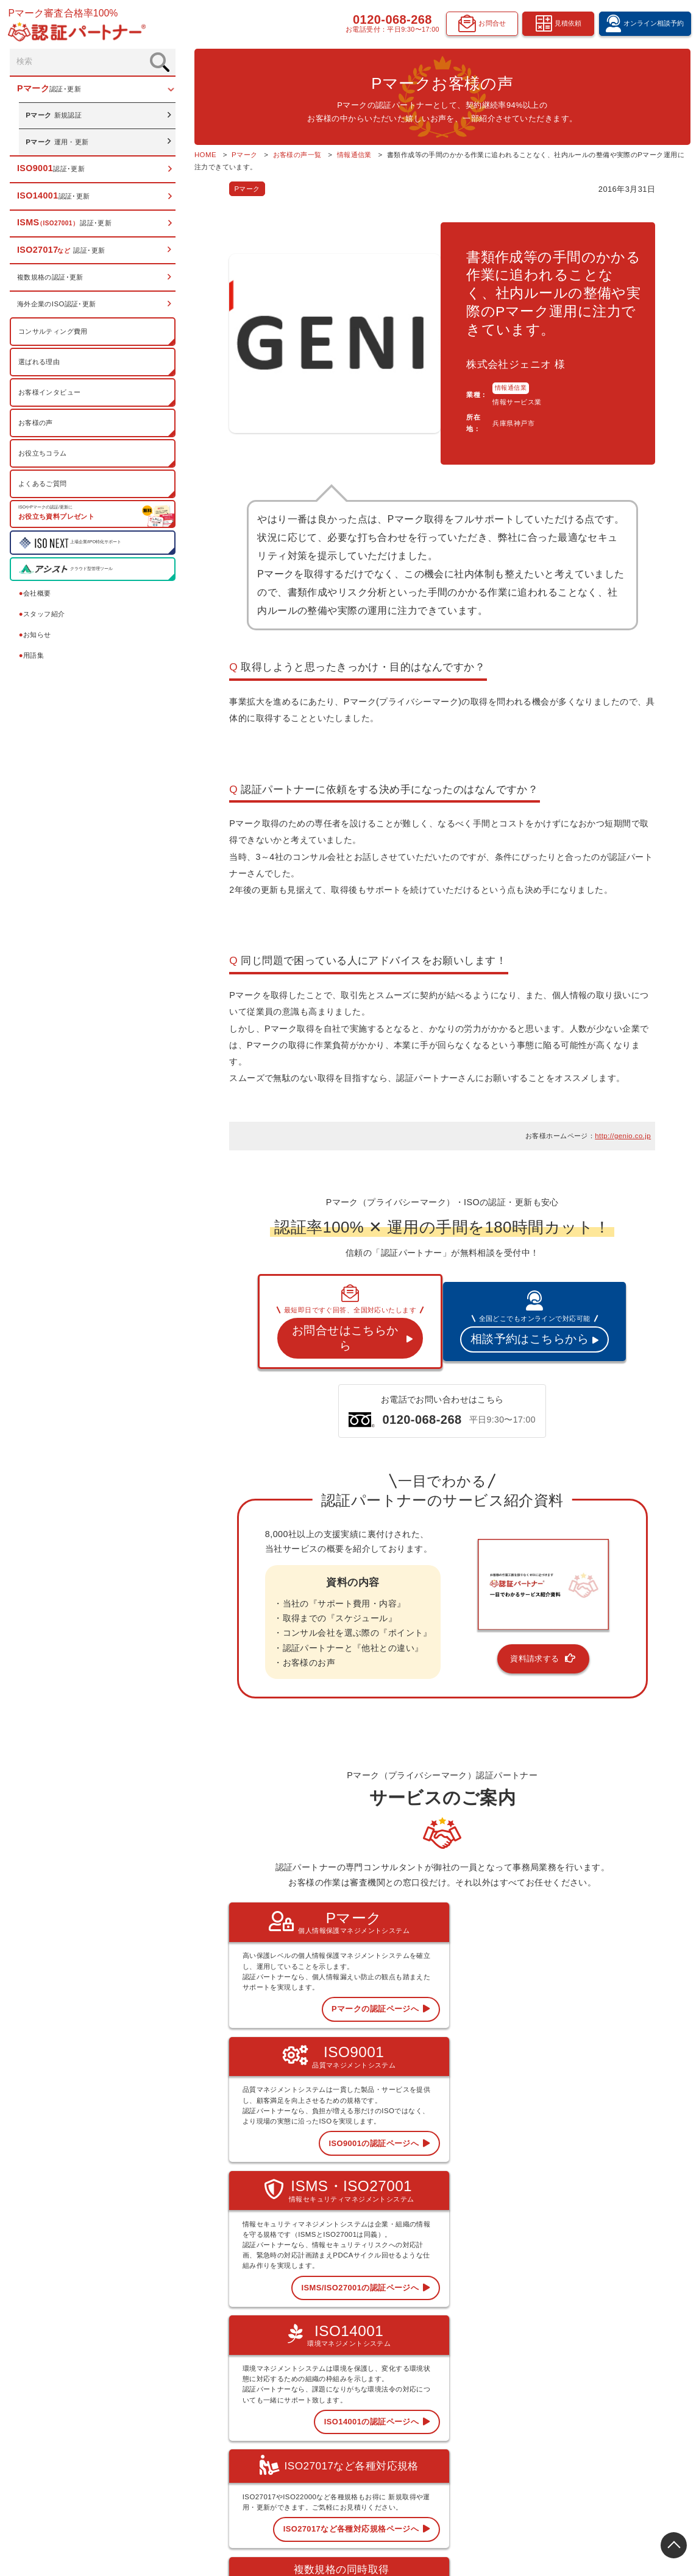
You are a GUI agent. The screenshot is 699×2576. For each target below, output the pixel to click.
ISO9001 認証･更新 (420, 2384)
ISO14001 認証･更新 (422, 2400)
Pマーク (203, 188)
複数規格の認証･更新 (51, 279)
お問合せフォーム (616, 2450)
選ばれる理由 (40, 363)
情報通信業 (486, 369)
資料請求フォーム (616, 2433)
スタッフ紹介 (43, 615)
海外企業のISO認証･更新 (57, 305)
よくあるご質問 (43, 484)
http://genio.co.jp (623, 1090)
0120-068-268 (389, 20)
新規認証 (54, 117)
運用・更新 (58, 143)
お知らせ (36, 635)
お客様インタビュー (50, 393)
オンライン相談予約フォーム (632, 2401)
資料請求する (522, 1601)
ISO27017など (413, 2433)
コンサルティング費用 (53, 332)
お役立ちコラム (43, 454)
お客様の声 (36, 424)
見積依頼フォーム (616, 2417)
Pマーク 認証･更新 (419, 2368)
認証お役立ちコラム (520, 2400)
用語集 (32, 656)
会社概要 (36, 595)
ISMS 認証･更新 (415, 2417)
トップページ (411, 2351)
